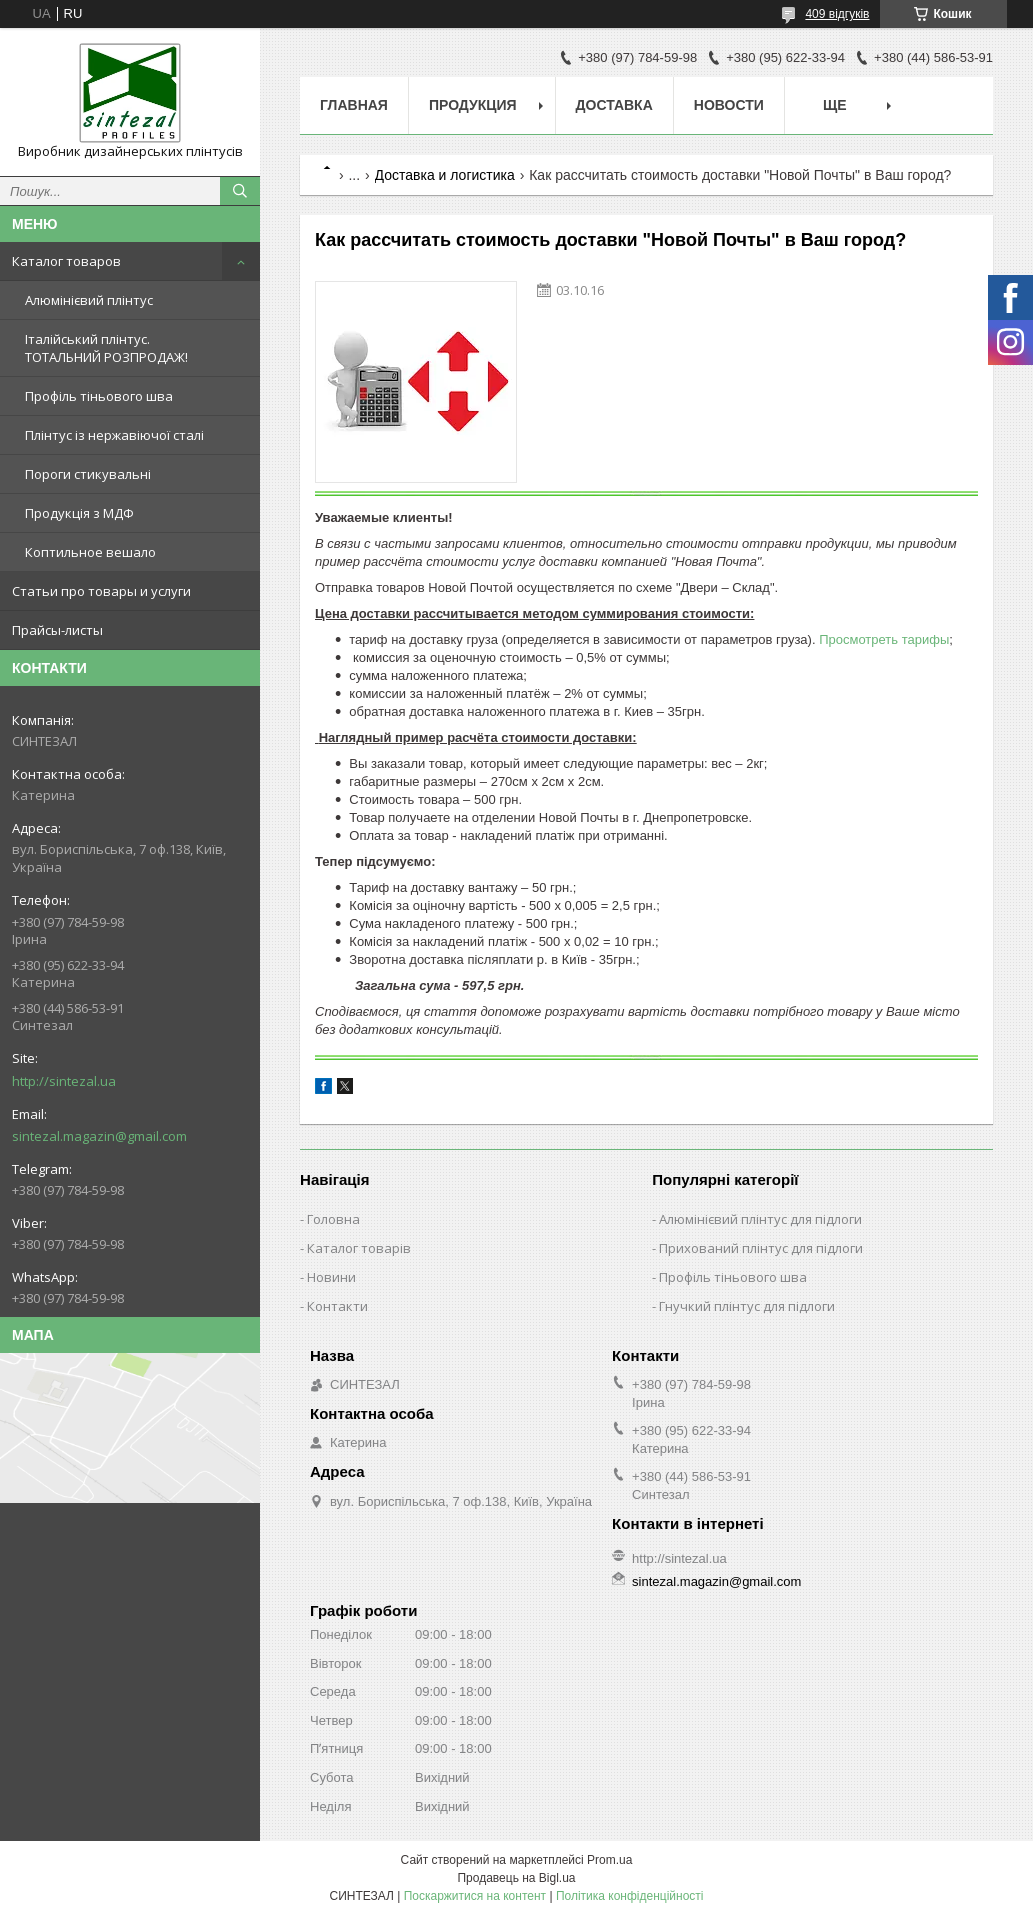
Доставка (614, 105)
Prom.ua (609, 1860)
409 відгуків (837, 14)
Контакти (337, 1306)
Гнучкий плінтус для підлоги (747, 1306)
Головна (333, 1219)
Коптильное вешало (90, 552)
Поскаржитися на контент (475, 1896)
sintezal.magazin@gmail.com (99, 1136)
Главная (354, 105)
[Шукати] (240, 191)
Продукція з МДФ (79, 513)
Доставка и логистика (445, 175)
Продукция (473, 105)
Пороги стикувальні (88, 474)
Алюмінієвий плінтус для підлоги (760, 1219)
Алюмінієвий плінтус (89, 300)
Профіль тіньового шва (99, 396)
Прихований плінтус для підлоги (761, 1248)
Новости (729, 105)
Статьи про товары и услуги (101, 591)
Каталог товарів (359, 1248)
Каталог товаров (66, 261)
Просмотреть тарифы (884, 639)
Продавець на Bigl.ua (516, 1878)
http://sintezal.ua (64, 1081)
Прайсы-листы (57, 630)
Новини (331, 1277)
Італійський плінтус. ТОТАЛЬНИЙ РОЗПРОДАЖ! (106, 348)
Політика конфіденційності (630, 1896)
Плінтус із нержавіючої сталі (114, 435)
